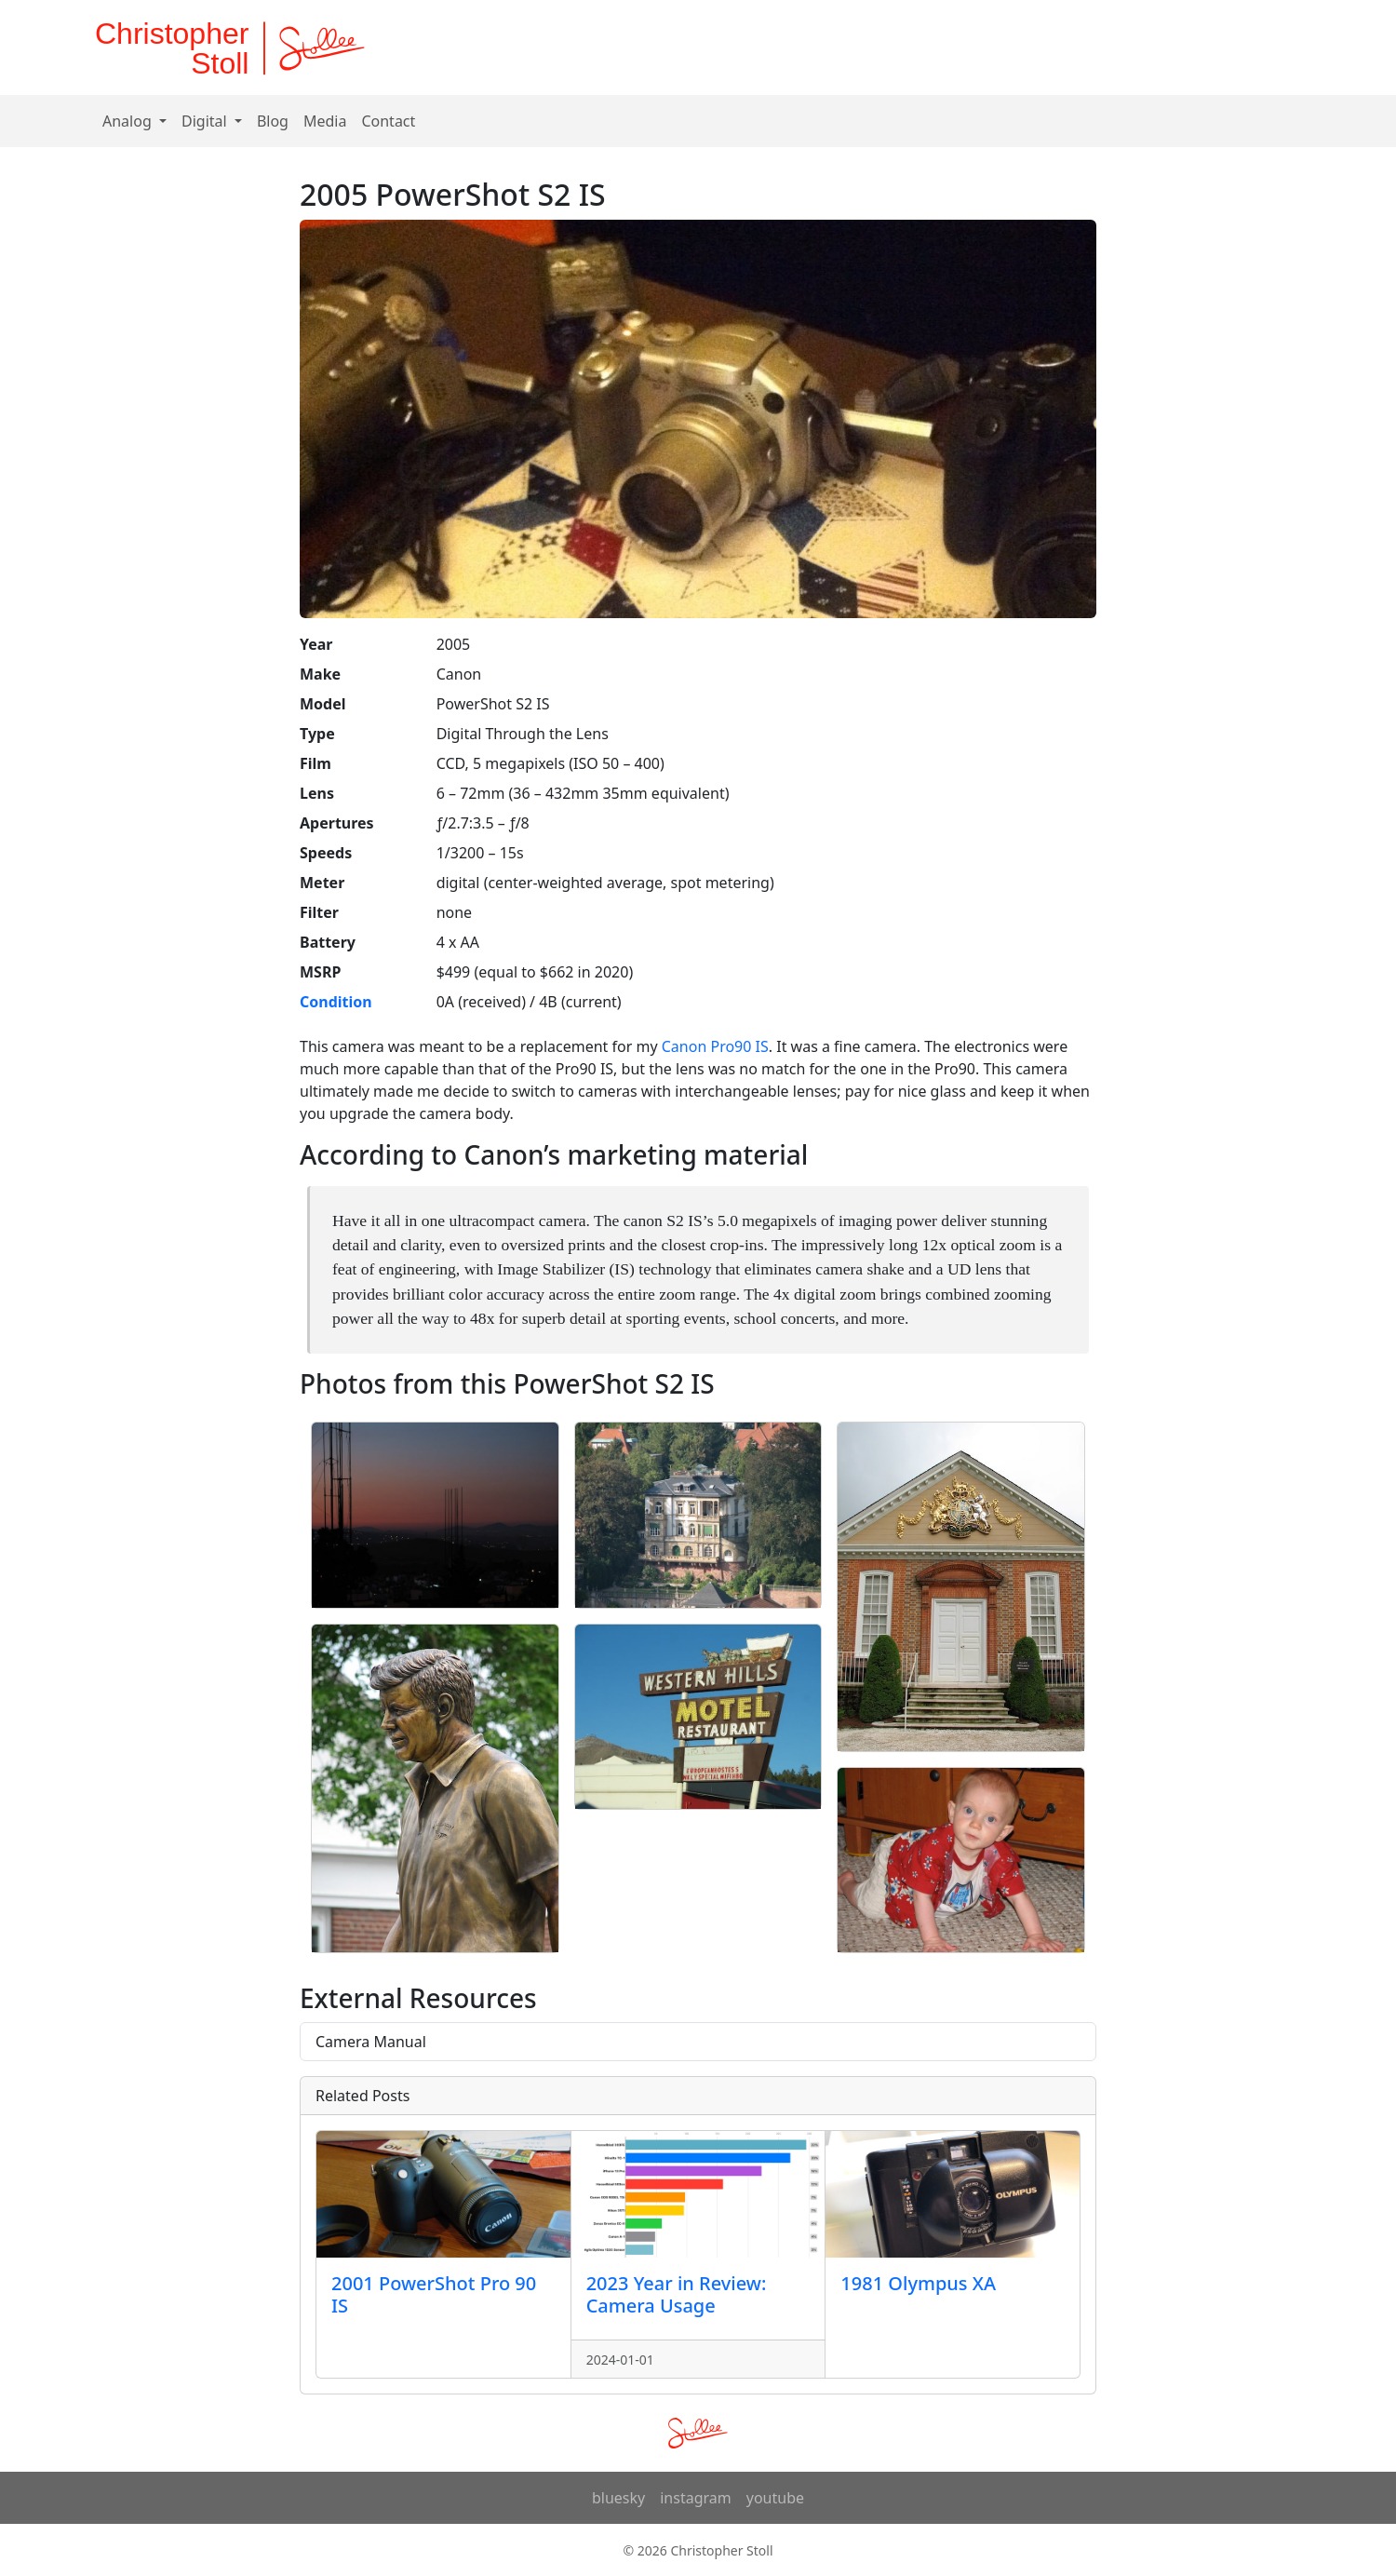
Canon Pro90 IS (715, 1046)
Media (324, 121)
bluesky (618, 2498)
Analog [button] (128, 121)
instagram (696, 2498)
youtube (775, 2498)
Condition (336, 1001)
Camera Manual (370, 2041)
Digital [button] (206, 121)
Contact (388, 121)
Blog (273, 121)
